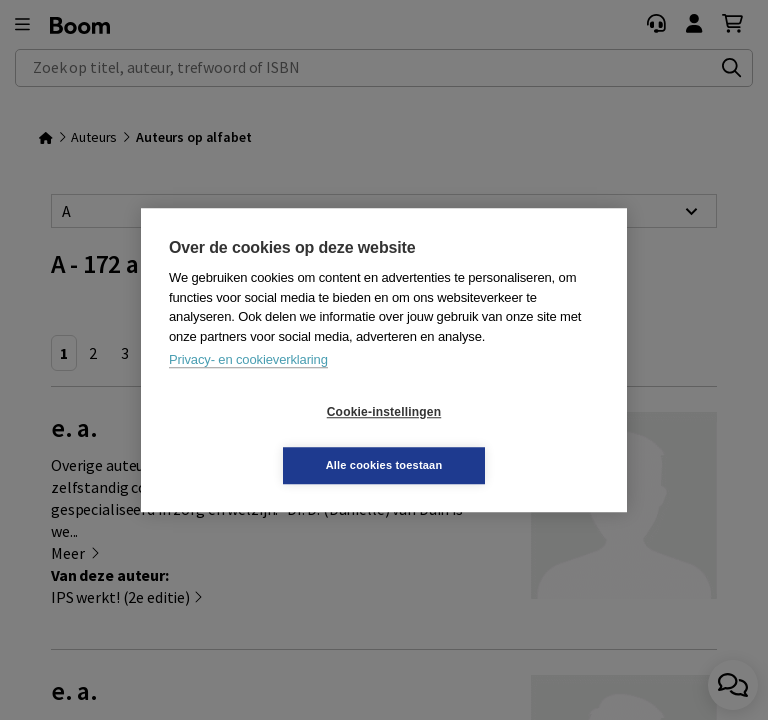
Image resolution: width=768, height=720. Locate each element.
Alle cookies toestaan (503, 438)
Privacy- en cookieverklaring (248, 386)
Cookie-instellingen (265, 439)
